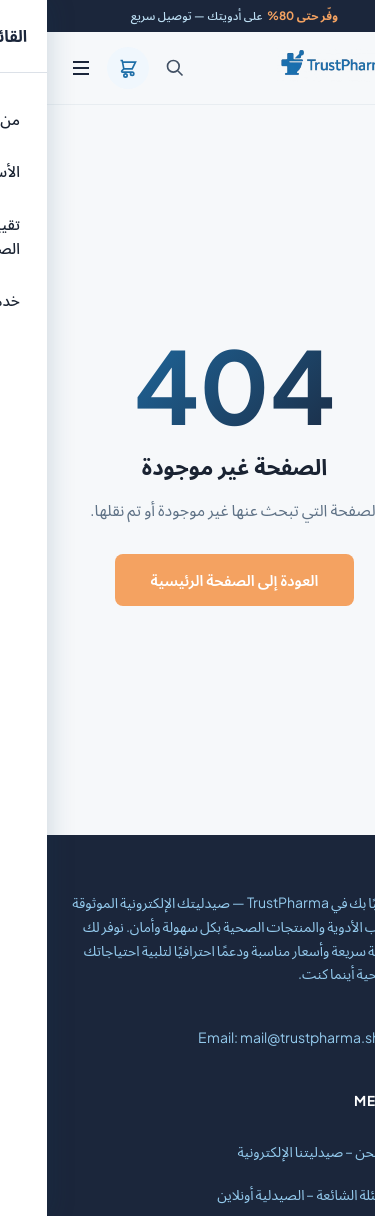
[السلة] (81, 68)
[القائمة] (34, 68)
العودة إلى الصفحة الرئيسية (188, 579)
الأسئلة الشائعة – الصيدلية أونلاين (260, 1194)
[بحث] (128, 68)
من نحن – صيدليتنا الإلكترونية (270, 1151)
